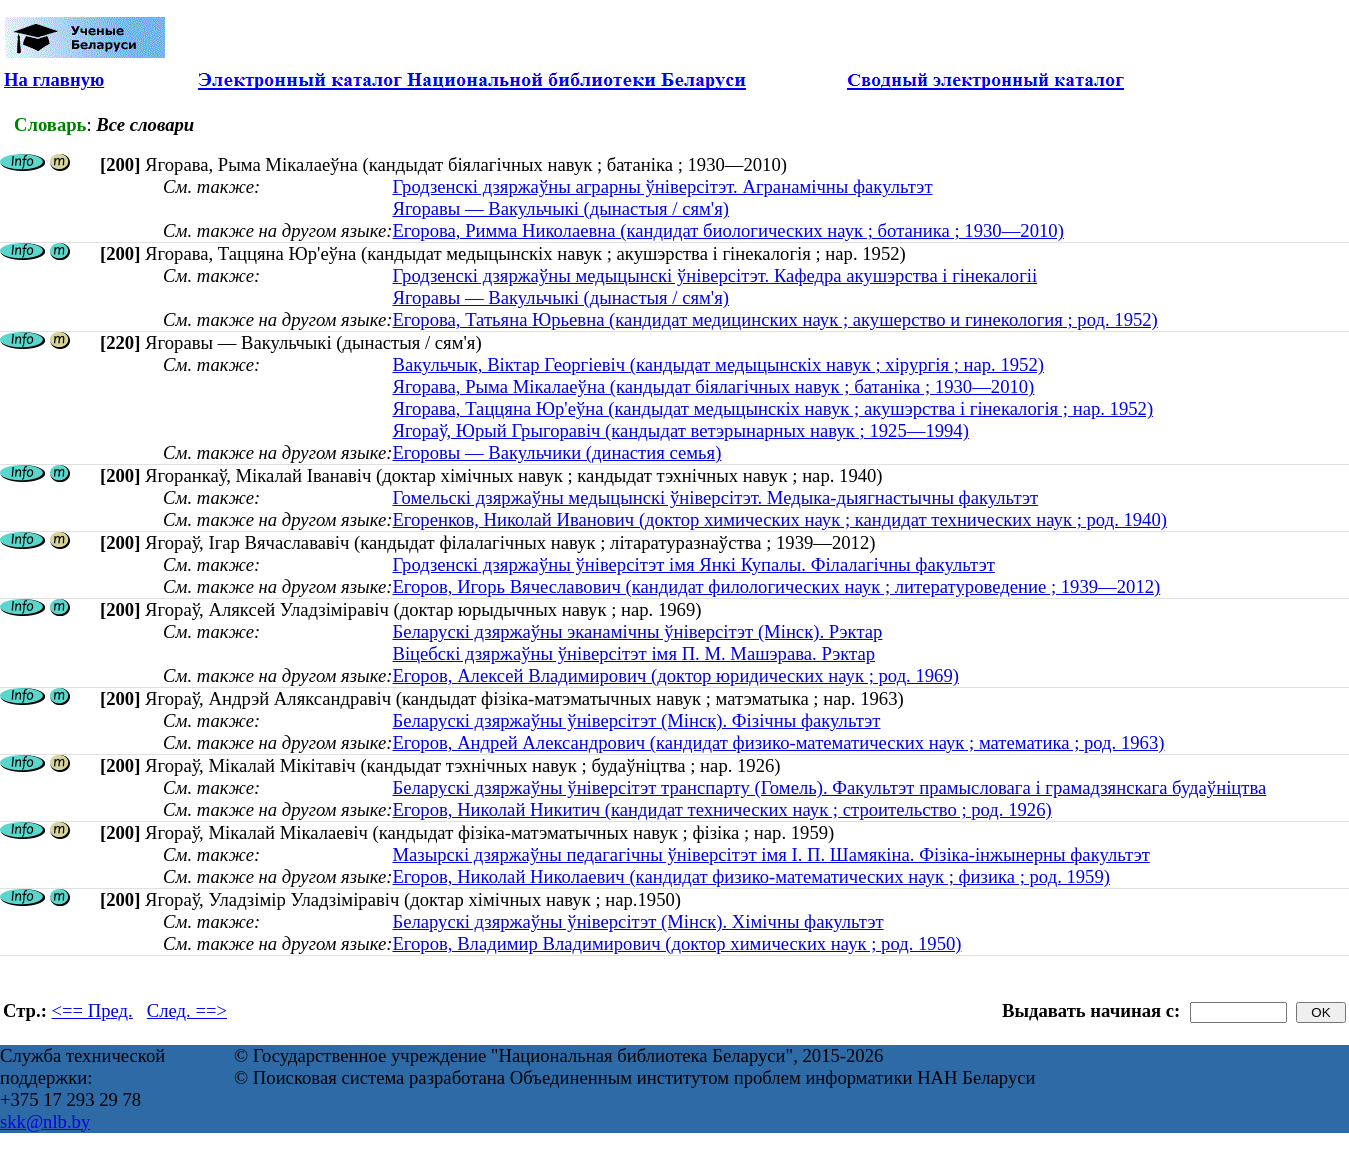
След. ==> (187, 1010)
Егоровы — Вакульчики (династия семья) (556, 452)
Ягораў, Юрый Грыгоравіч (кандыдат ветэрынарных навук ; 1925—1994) (680, 430)
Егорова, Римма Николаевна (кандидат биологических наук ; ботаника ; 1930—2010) (727, 230)
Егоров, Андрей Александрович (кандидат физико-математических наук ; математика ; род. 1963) (778, 742)
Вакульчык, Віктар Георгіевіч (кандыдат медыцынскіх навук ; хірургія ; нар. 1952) (718, 364)
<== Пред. (92, 1010)
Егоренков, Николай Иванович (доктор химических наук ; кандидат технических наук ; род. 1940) (779, 519)
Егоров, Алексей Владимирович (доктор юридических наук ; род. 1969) (675, 675)
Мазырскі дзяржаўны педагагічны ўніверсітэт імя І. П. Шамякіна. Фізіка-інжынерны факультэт (770, 854)
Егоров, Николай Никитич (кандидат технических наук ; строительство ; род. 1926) (721, 809)
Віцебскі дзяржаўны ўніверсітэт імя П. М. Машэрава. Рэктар (633, 653)
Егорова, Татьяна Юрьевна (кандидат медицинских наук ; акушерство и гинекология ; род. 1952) (774, 319)
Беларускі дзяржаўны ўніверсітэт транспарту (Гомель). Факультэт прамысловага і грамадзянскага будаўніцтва (829, 787)
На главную (54, 79)
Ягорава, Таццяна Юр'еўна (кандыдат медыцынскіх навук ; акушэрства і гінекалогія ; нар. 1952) (772, 408)
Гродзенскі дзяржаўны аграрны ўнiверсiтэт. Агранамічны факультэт (662, 186)
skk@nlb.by (45, 1121)
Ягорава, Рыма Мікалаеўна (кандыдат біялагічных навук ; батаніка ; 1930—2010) (713, 386)
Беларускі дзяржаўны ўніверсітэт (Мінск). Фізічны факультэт (636, 720)
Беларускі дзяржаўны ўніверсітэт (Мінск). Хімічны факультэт (637, 921)
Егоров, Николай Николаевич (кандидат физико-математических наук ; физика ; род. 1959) (751, 876)
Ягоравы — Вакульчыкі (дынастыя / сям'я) (560, 208)
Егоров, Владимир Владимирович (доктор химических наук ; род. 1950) (676, 943)
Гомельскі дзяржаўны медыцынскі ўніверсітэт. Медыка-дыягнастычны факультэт (715, 497)
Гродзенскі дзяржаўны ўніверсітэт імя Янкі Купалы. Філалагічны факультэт (693, 564)
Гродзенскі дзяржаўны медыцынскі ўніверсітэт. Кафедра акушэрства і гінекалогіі (714, 275)
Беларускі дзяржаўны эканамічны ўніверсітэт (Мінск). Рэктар (637, 631)
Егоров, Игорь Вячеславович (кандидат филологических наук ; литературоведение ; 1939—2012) (776, 586)
